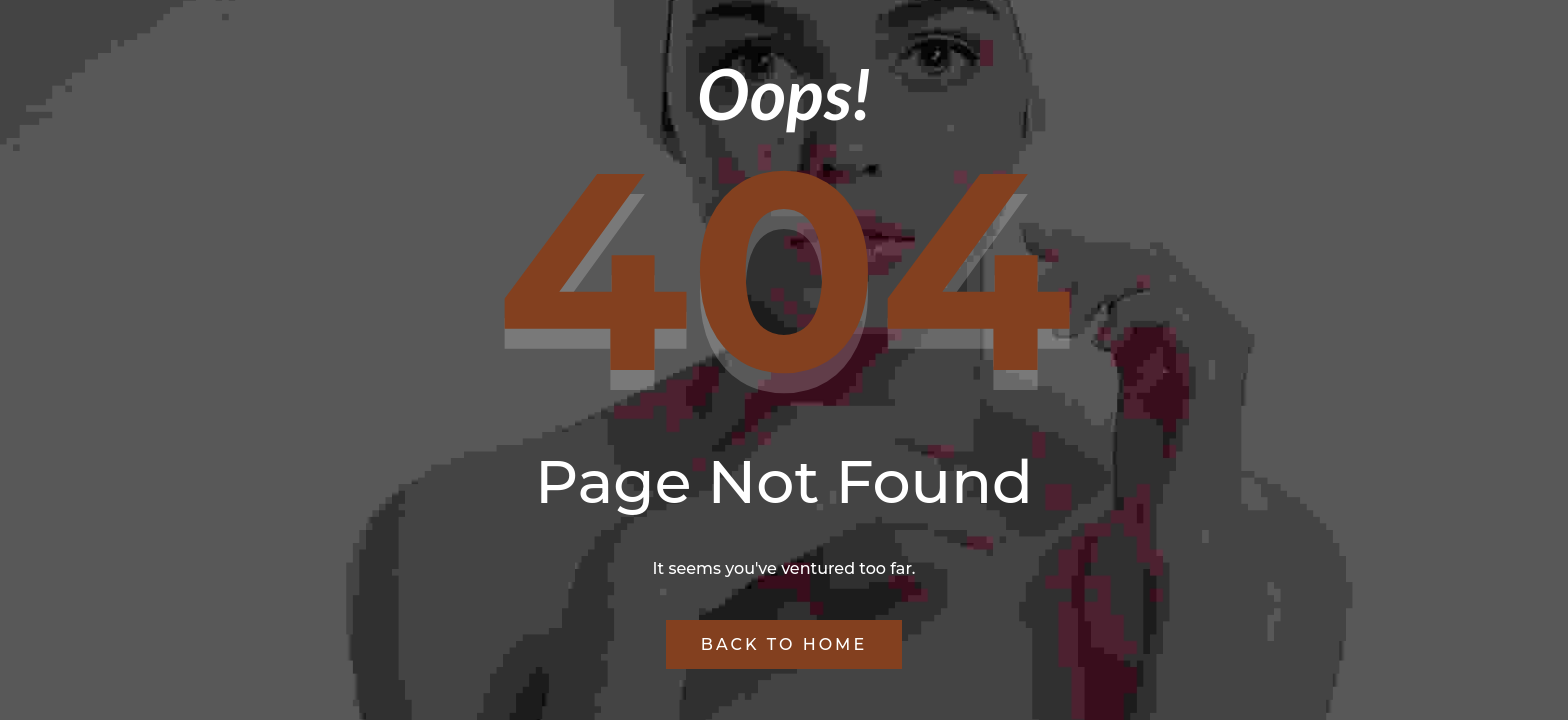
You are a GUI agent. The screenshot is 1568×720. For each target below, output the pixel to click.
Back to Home (784, 644)
